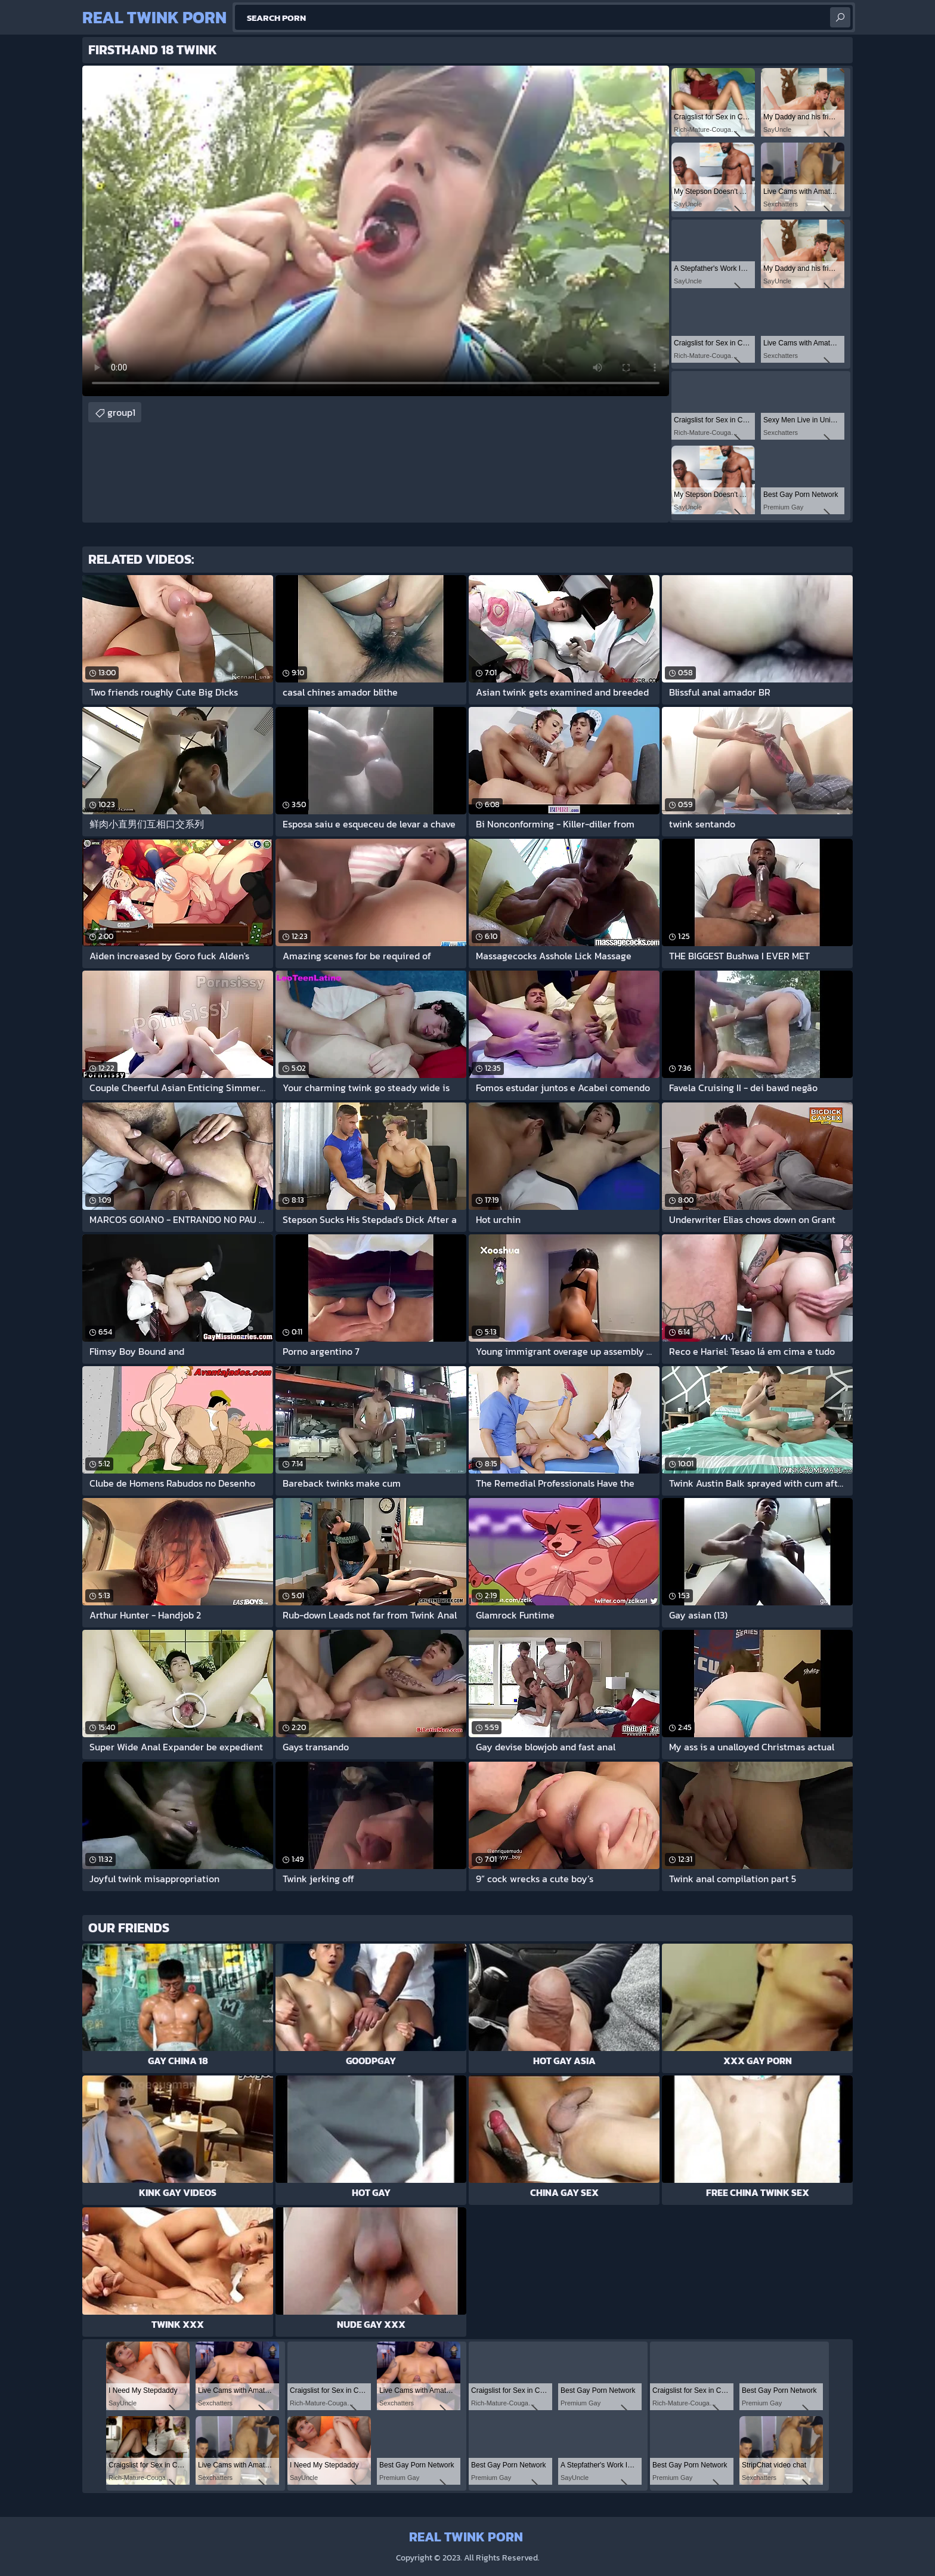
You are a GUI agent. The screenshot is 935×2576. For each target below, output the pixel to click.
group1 (121, 412)
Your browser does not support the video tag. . (375, 231)
